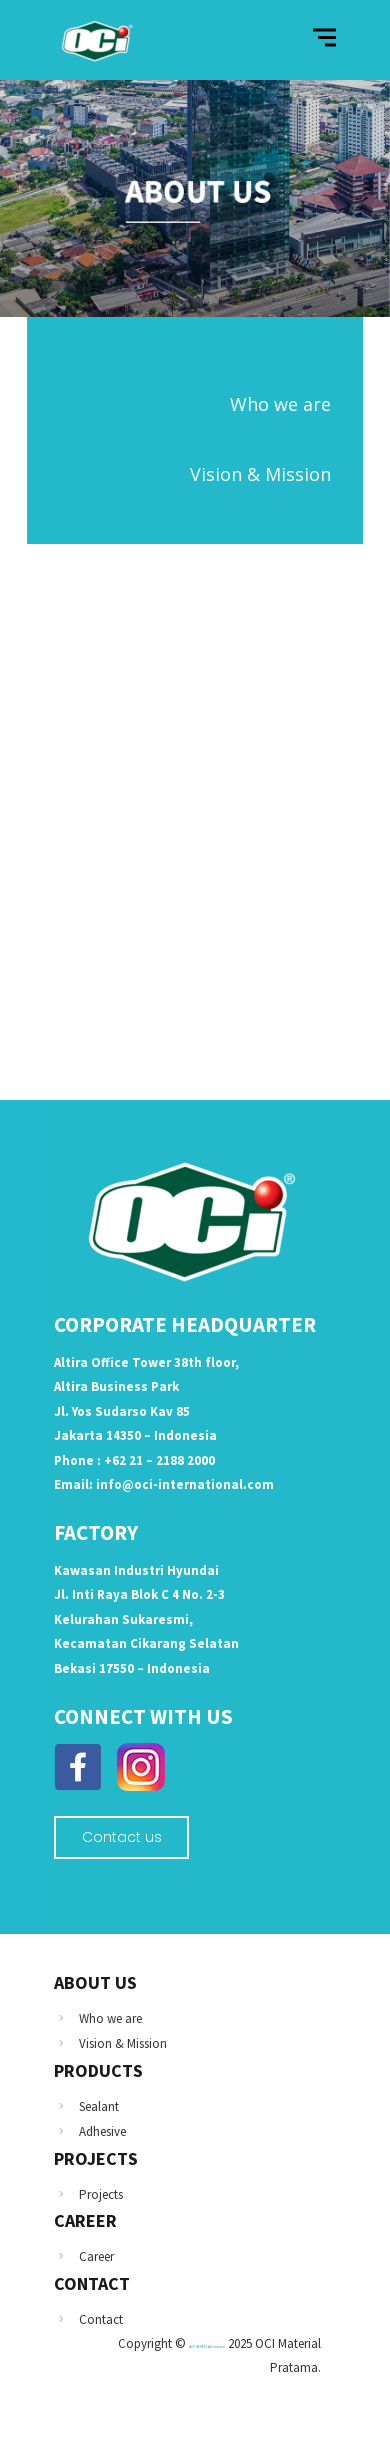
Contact (101, 2319)
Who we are (110, 2018)
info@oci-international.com (185, 1484)
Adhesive (102, 2131)
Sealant (99, 2106)
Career (96, 2256)
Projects (101, 2194)
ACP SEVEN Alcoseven (207, 2346)
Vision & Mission (123, 2043)
